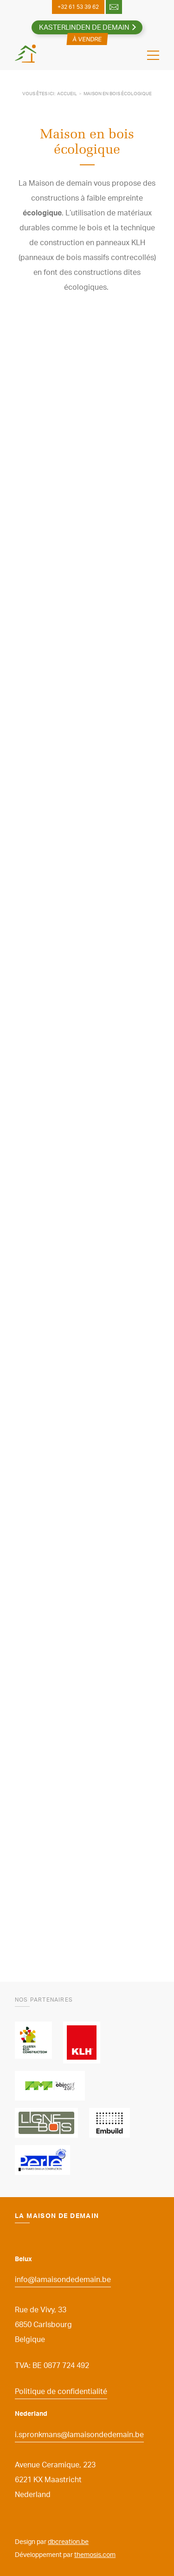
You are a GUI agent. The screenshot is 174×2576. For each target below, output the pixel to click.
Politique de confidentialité (61, 2391)
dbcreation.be (68, 2541)
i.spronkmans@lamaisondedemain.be (79, 2434)
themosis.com (95, 2554)
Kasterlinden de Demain (84, 27)
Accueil (67, 93)
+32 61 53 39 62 (78, 6)
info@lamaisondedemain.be (63, 2279)
